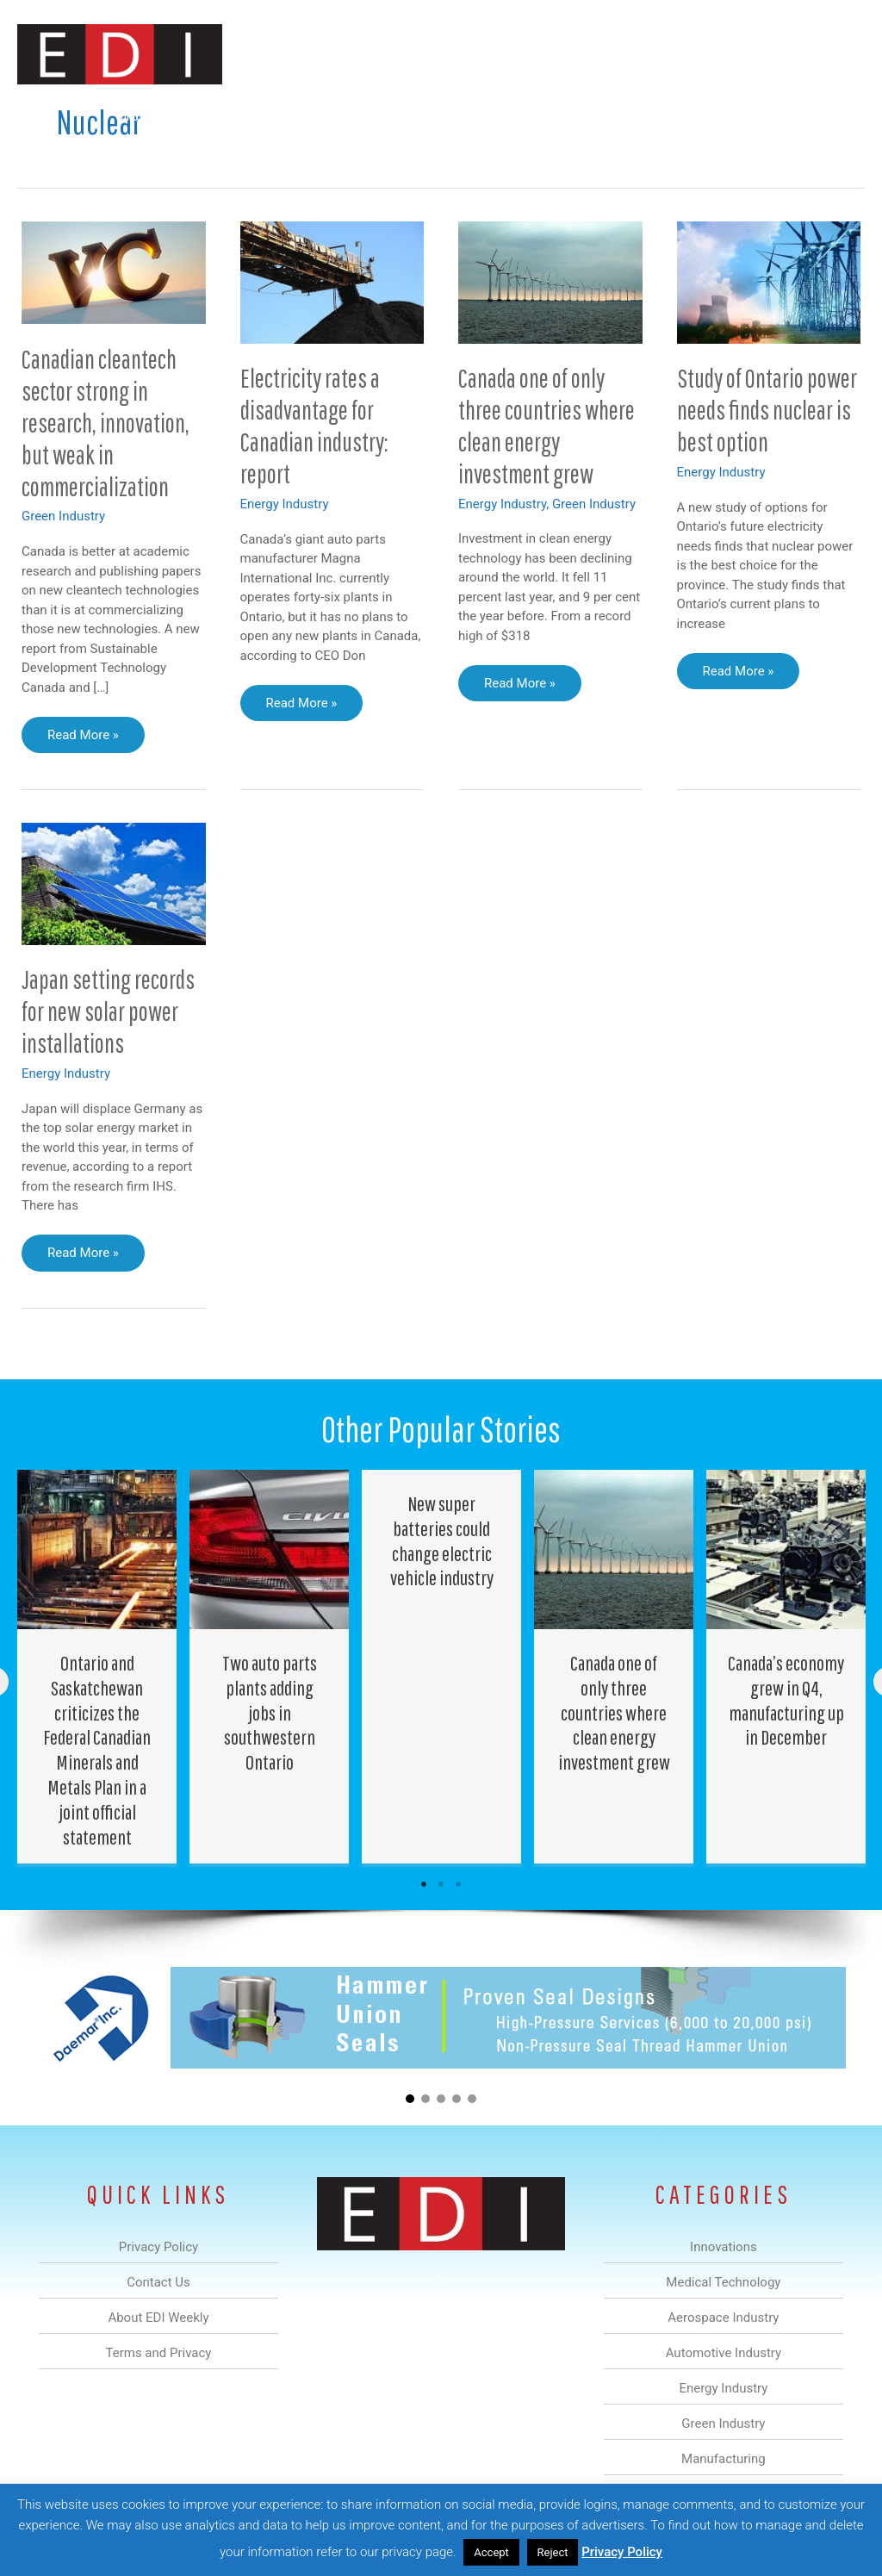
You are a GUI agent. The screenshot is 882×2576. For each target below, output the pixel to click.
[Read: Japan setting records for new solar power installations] (114, 883)
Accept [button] (491, 2552)
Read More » (96, 739)
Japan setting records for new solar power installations (108, 1011)
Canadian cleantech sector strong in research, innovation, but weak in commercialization (105, 422)
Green (537, 115)
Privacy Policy (621, 2552)
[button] (838, 115)
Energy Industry (284, 504)
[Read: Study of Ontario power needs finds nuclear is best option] (769, 281)
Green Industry (63, 516)
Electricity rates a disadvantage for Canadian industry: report (314, 425)
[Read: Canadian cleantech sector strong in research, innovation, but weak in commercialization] (114, 271)
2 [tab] (441, 1884)
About (705, 115)
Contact (774, 115)
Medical (226, 115)
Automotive (391, 115)
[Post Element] (97, 1667)
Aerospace (303, 115)
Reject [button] (552, 2552)
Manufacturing (621, 115)
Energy (471, 115)
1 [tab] (423, 1884)
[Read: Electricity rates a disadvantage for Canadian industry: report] (332, 281)
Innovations (146, 115)
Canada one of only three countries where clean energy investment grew (546, 425)
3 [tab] (458, 1884)
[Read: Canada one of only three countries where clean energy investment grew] (550, 281)
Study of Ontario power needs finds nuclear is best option (767, 410)
